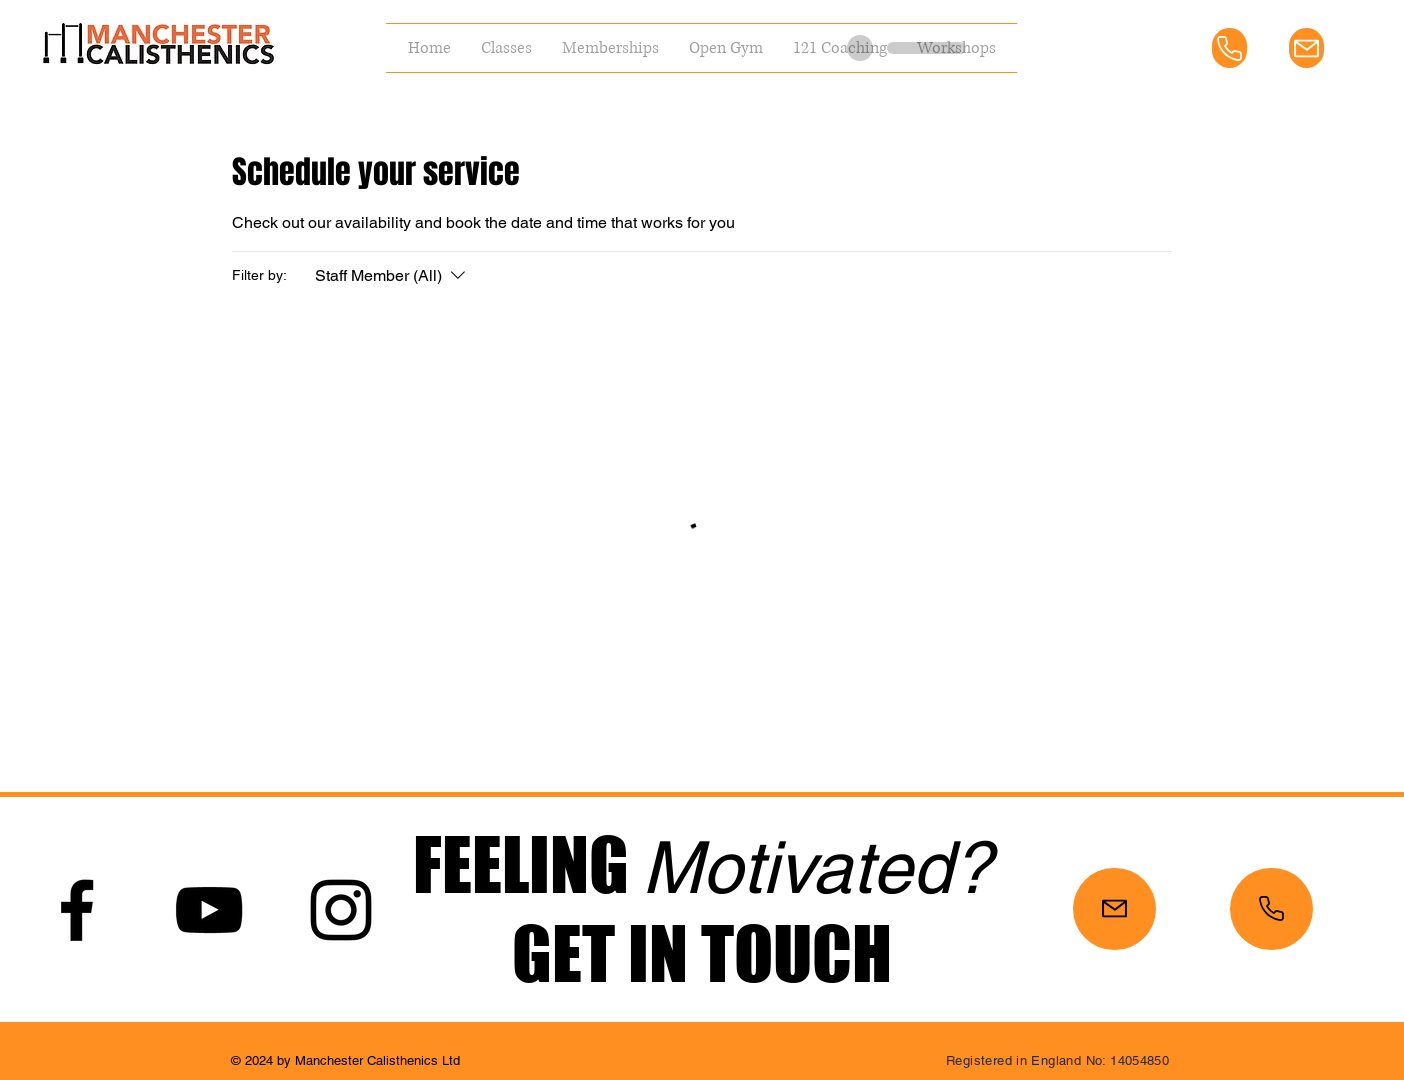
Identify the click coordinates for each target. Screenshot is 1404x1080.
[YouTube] (209, 910)
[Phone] (1229, 48)
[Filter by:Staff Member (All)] (392, 276)
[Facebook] (77, 910)
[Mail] (1306, 48)
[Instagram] (341, 910)
